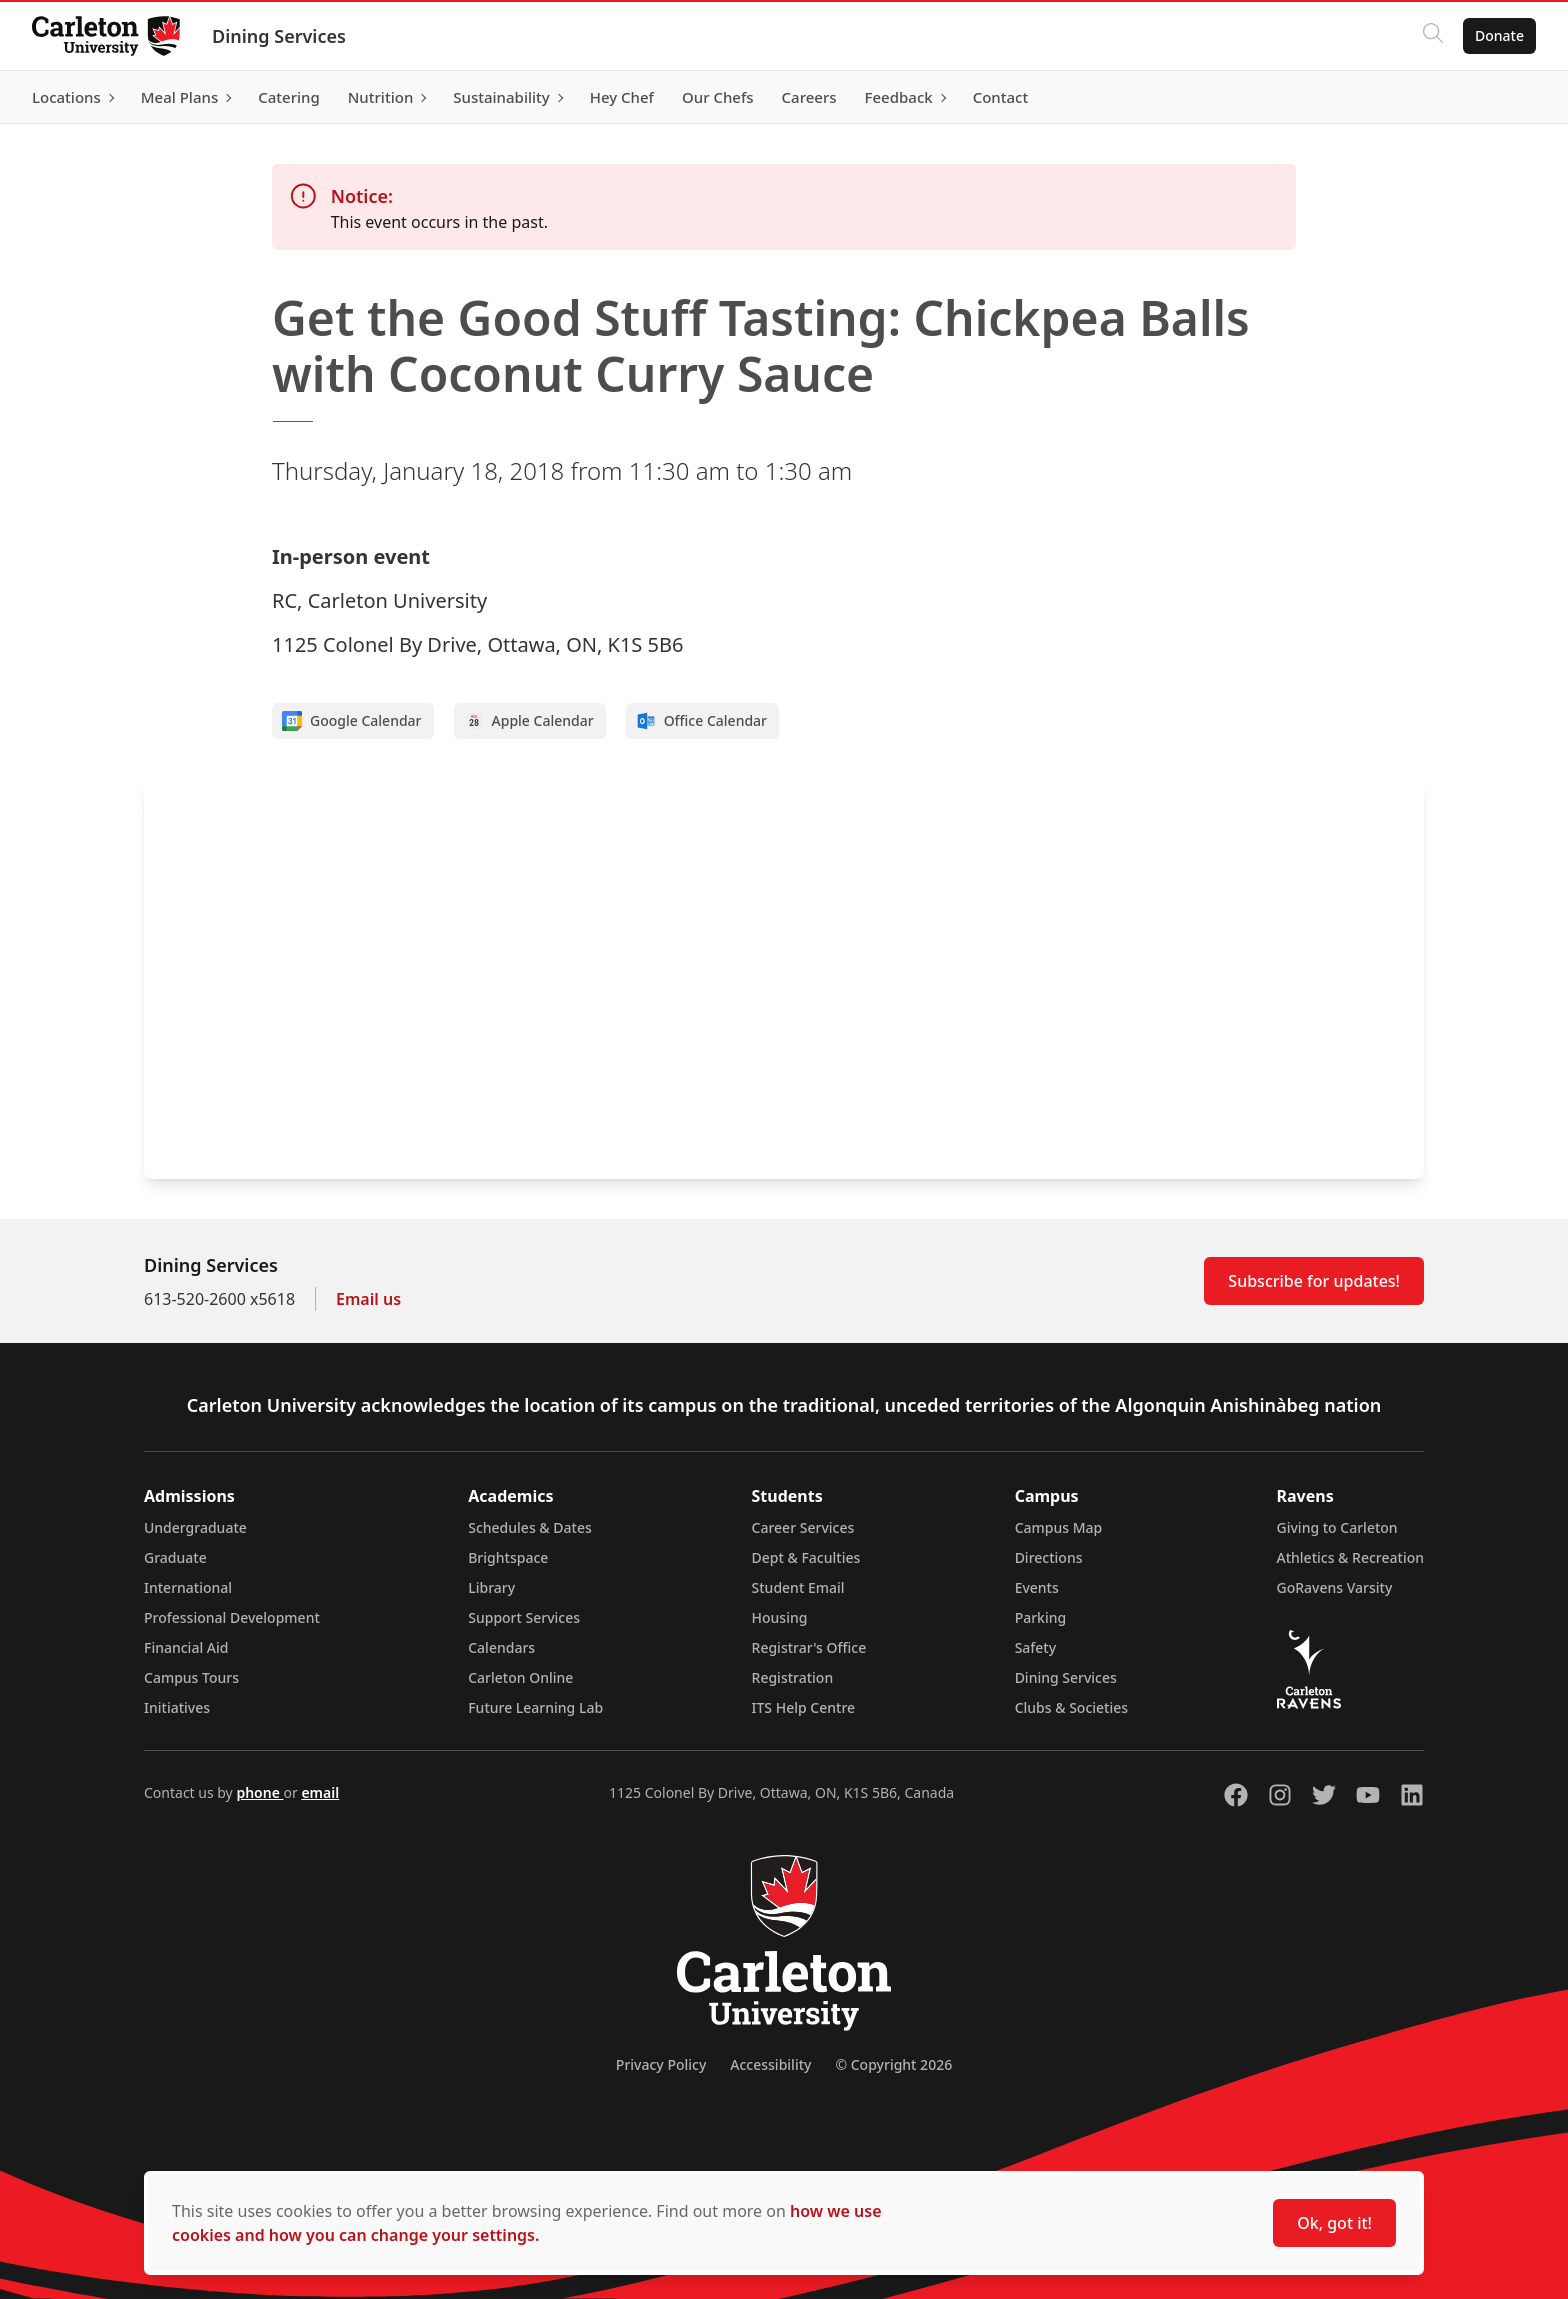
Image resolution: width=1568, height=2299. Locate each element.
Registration (793, 1677)
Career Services (803, 1527)
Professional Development (232, 1617)
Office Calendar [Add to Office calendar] (701, 721)
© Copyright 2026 (893, 2064)
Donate (1499, 35)
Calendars (501, 1647)
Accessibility (770, 2064)
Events (1037, 1587)
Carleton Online (520, 1677)
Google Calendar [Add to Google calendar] (352, 721)
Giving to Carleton (1337, 1527)
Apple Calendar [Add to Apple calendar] (529, 721)
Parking (1041, 1617)
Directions (1049, 1557)
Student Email (798, 1587)
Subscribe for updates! (1314, 1281)
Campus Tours (191, 1677)
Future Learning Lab (535, 1707)
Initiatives (177, 1707)
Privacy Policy (661, 2064)
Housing (780, 1617)
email (320, 1792)
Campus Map (1059, 1527)
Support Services (524, 1617)
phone (259, 1792)
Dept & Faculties (806, 1557)
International (188, 1587)
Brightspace (508, 1557)
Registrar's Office (809, 1647)
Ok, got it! (1334, 2223)
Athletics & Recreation (1350, 1557)
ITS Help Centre (804, 1707)
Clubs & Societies (1071, 1707)
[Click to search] (1433, 36)
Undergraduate (195, 1527)
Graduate (175, 1557)
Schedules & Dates (530, 1527)
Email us (368, 1299)
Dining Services (279, 36)
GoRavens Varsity (1335, 1587)
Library (491, 1587)
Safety (1036, 1647)
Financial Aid (186, 1647)
